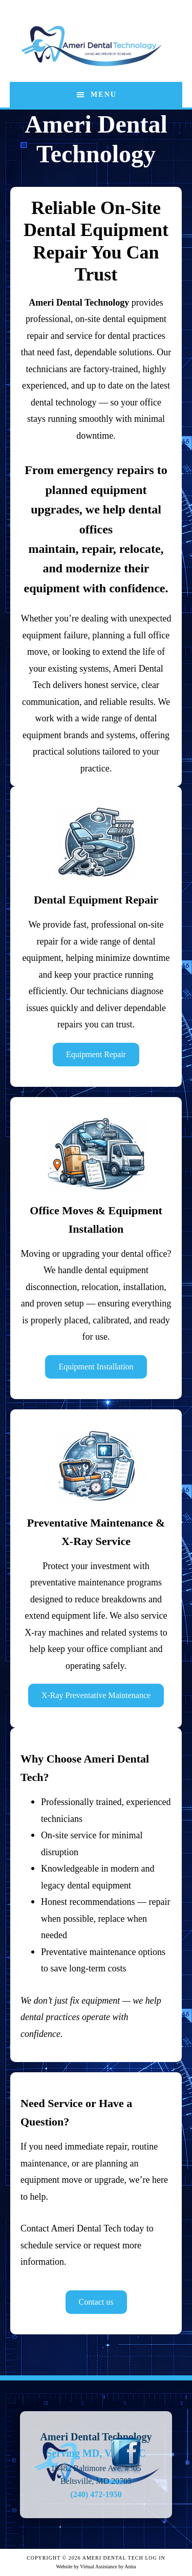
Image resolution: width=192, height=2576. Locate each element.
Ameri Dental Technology (91, 46)
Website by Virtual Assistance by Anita (96, 2566)
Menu (104, 94)
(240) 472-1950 (96, 2494)
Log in (155, 2558)
